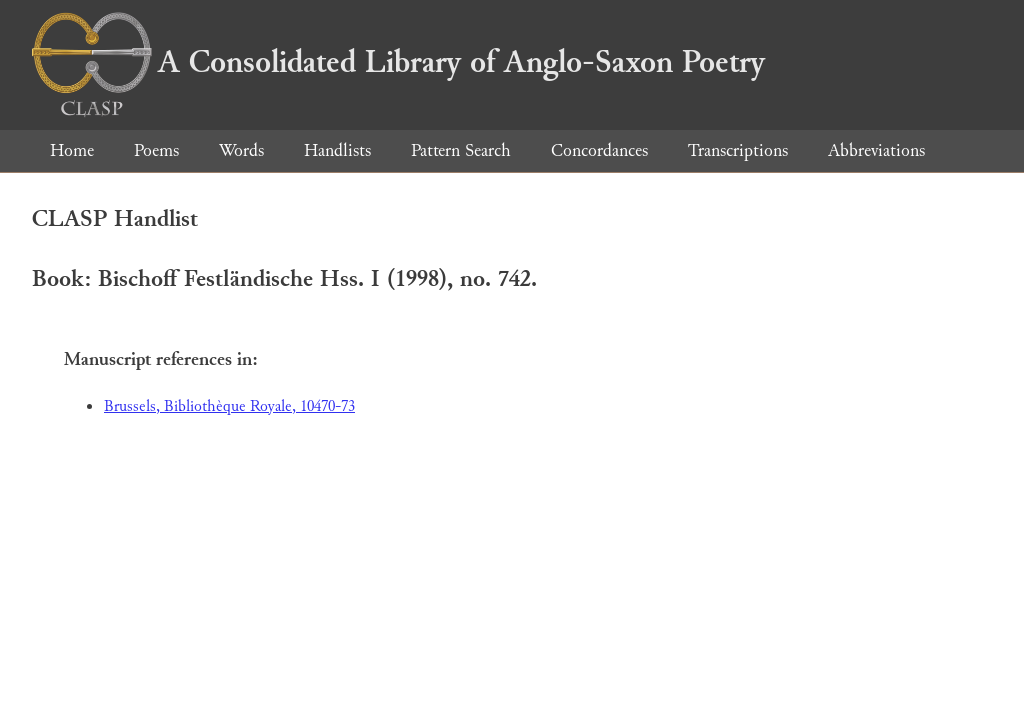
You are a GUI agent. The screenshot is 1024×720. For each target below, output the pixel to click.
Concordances (599, 150)
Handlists (337, 150)
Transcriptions (738, 150)
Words (241, 150)
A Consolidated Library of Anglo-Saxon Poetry (398, 62)
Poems (156, 150)
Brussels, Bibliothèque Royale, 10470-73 (229, 406)
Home (72, 150)
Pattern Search (461, 150)
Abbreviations (876, 150)
